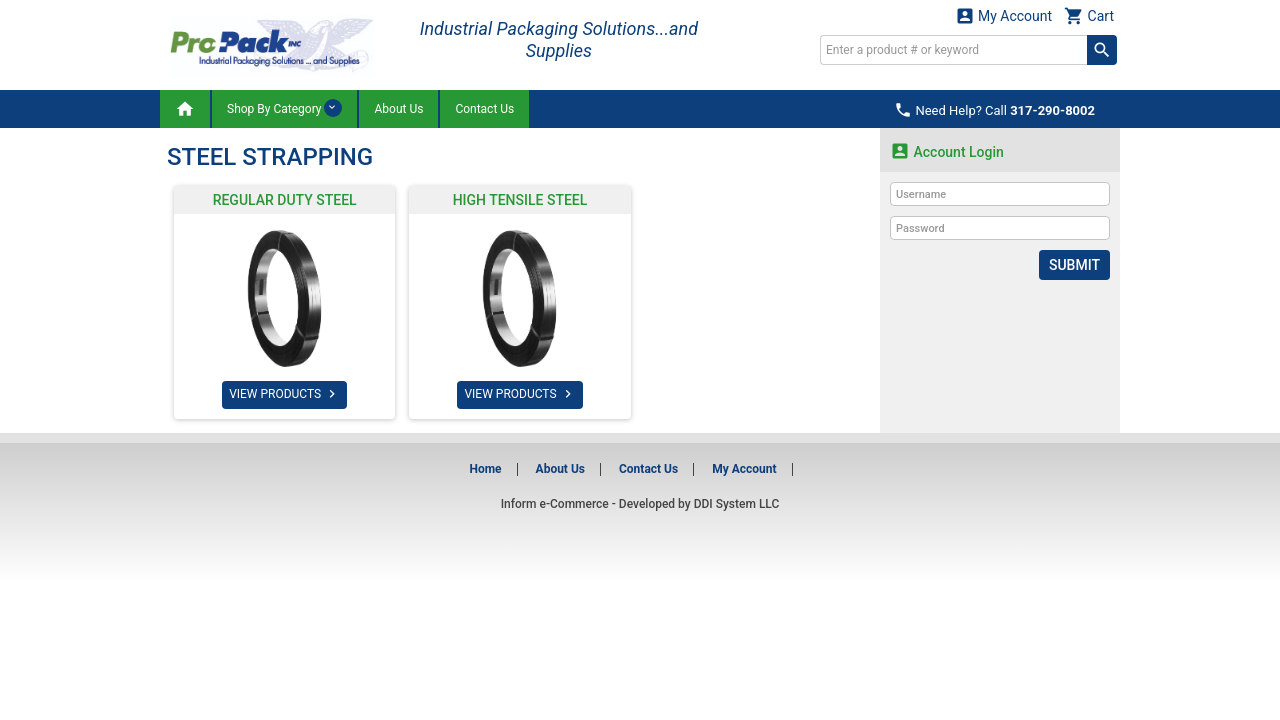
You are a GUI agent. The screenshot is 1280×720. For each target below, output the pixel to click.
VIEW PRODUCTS (284, 394)
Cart (1089, 15)
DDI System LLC (737, 504)
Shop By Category (284, 108)
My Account (1004, 15)
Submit (1074, 265)
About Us (398, 109)
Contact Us (484, 109)
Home (485, 469)
